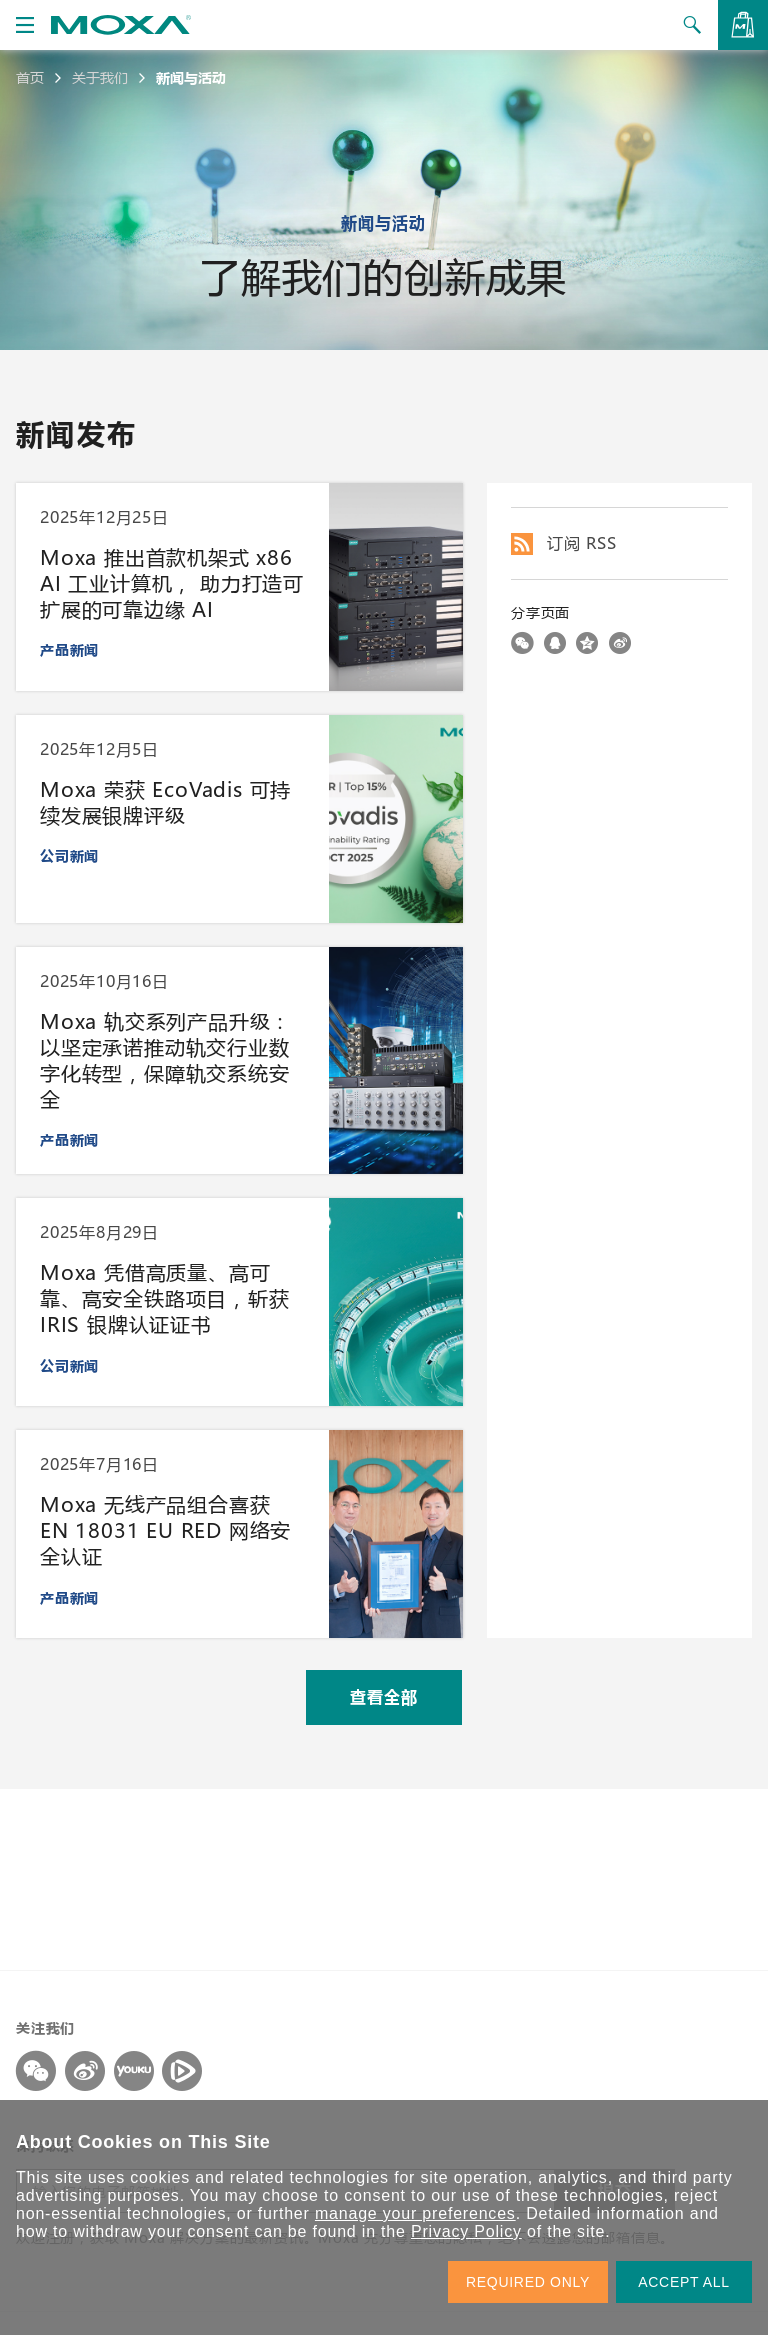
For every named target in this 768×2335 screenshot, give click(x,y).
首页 (30, 78)
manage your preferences (415, 2213)
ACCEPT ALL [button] (684, 2282)
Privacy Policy (466, 2231)
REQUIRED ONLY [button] (528, 2282)
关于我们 (100, 78)
